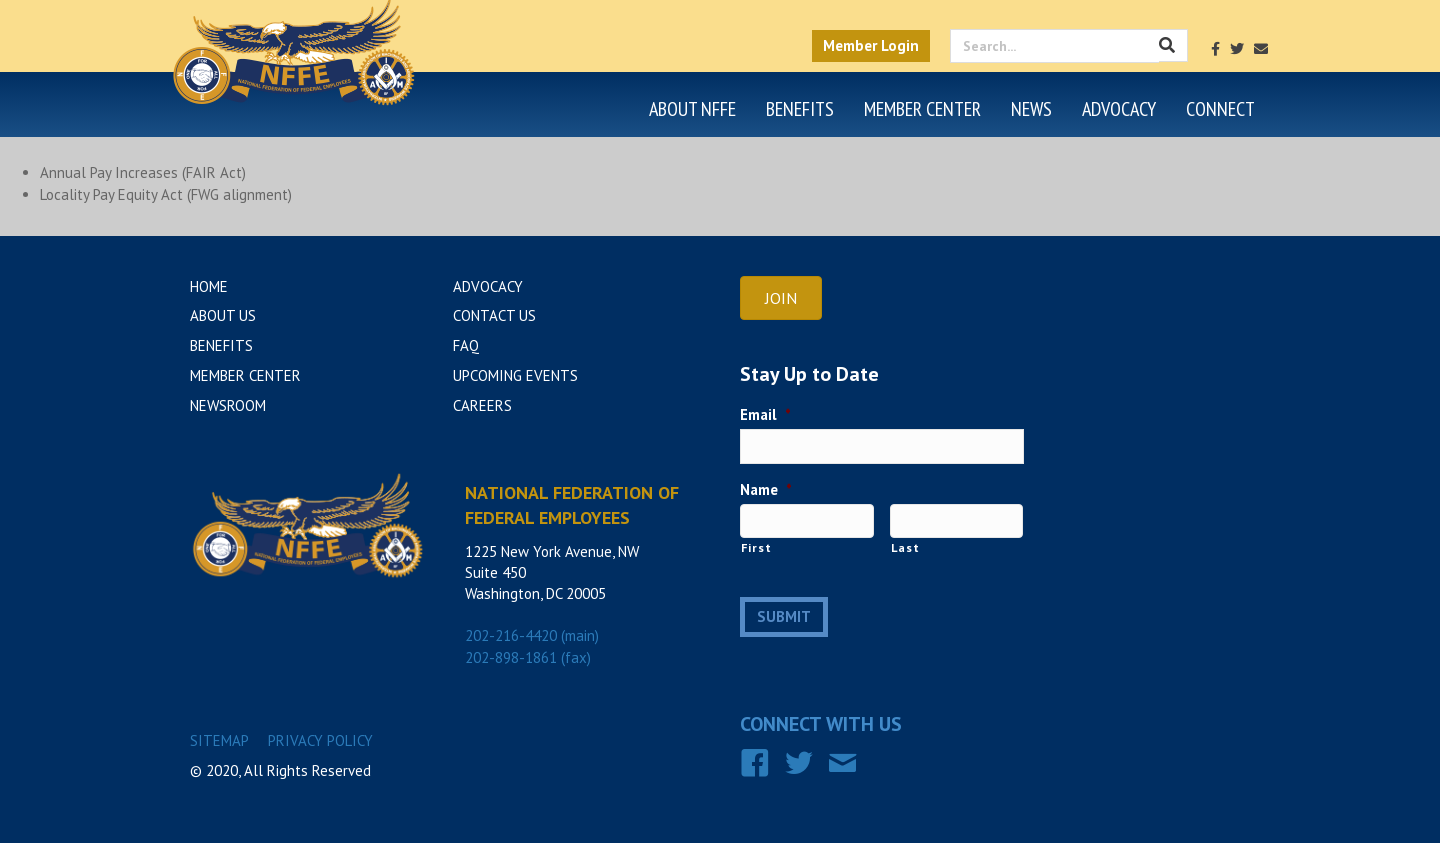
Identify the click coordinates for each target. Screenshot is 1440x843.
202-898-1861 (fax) (528, 657)
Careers (482, 405)
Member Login (871, 45)
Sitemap (219, 740)
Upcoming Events (515, 375)
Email (765, 414)
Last (905, 547)
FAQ (466, 345)
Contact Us (494, 315)
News (1031, 109)
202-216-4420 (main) (532, 635)
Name (766, 489)
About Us (223, 315)
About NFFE (692, 109)
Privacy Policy (320, 740)
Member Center (922, 109)
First (756, 547)
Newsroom (228, 405)
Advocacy (1119, 109)
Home (209, 286)
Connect (1220, 109)
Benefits (800, 109)
